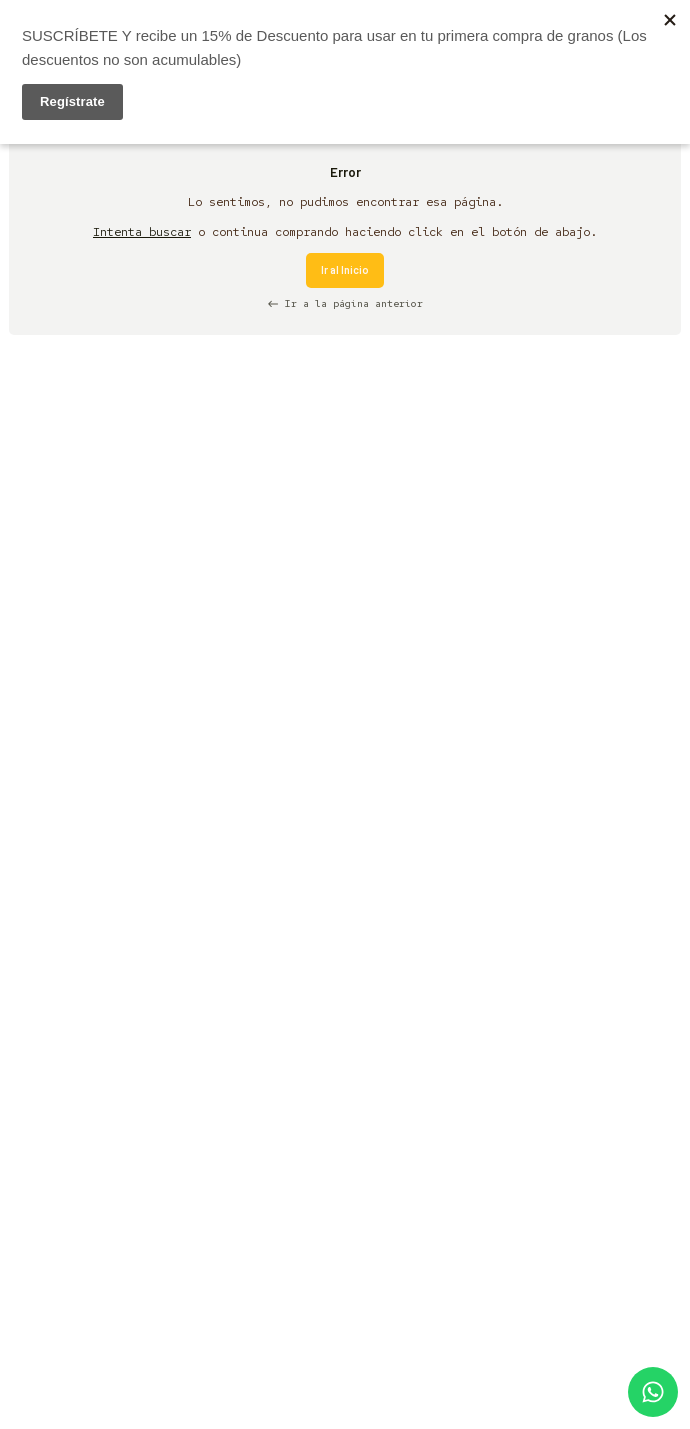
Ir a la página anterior (345, 303)
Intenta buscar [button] (142, 232)
